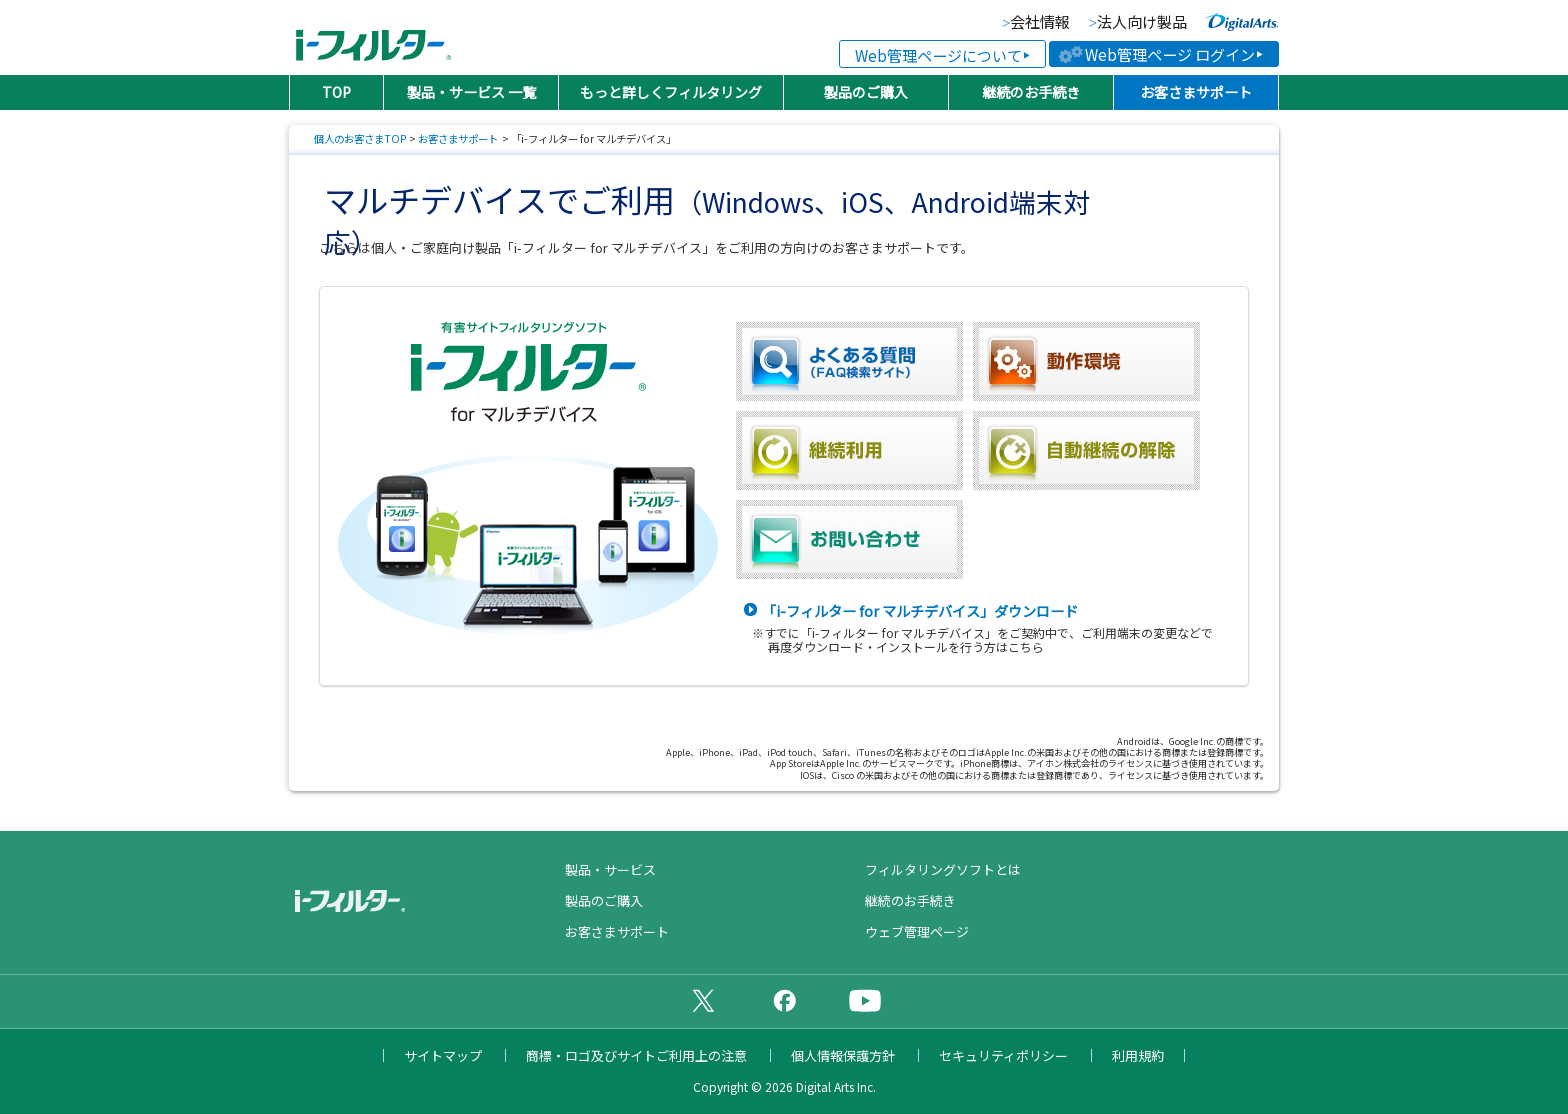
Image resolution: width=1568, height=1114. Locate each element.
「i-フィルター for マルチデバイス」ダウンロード (920, 610)
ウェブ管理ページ (917, 931)
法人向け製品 (1142, 22)
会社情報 (1040, 22)
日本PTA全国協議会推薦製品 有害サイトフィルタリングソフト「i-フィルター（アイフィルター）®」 (373, 38)
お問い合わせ (849, 539)
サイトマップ (443, 1055)
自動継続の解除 (1086, 450)
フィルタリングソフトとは (943, 869)
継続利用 (849, 450)
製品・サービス (610, 869)
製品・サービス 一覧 (471, 92)
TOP (336, 92)
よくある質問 (849, 361)
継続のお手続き (1031, 92)
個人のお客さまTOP (360, 138)
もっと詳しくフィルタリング (671, 92)
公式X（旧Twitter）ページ (703, 1000)
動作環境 (1086, 361)
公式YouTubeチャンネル (865, 1000)
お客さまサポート (1196, 92)
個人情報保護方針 (843, 1055)
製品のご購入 (866, 92)
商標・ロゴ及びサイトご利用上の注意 (636, 1055)
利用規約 (1138, 1055)
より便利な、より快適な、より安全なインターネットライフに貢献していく (1242, 22)
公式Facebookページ (784, 1000)
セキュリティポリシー (1003, 1055)
